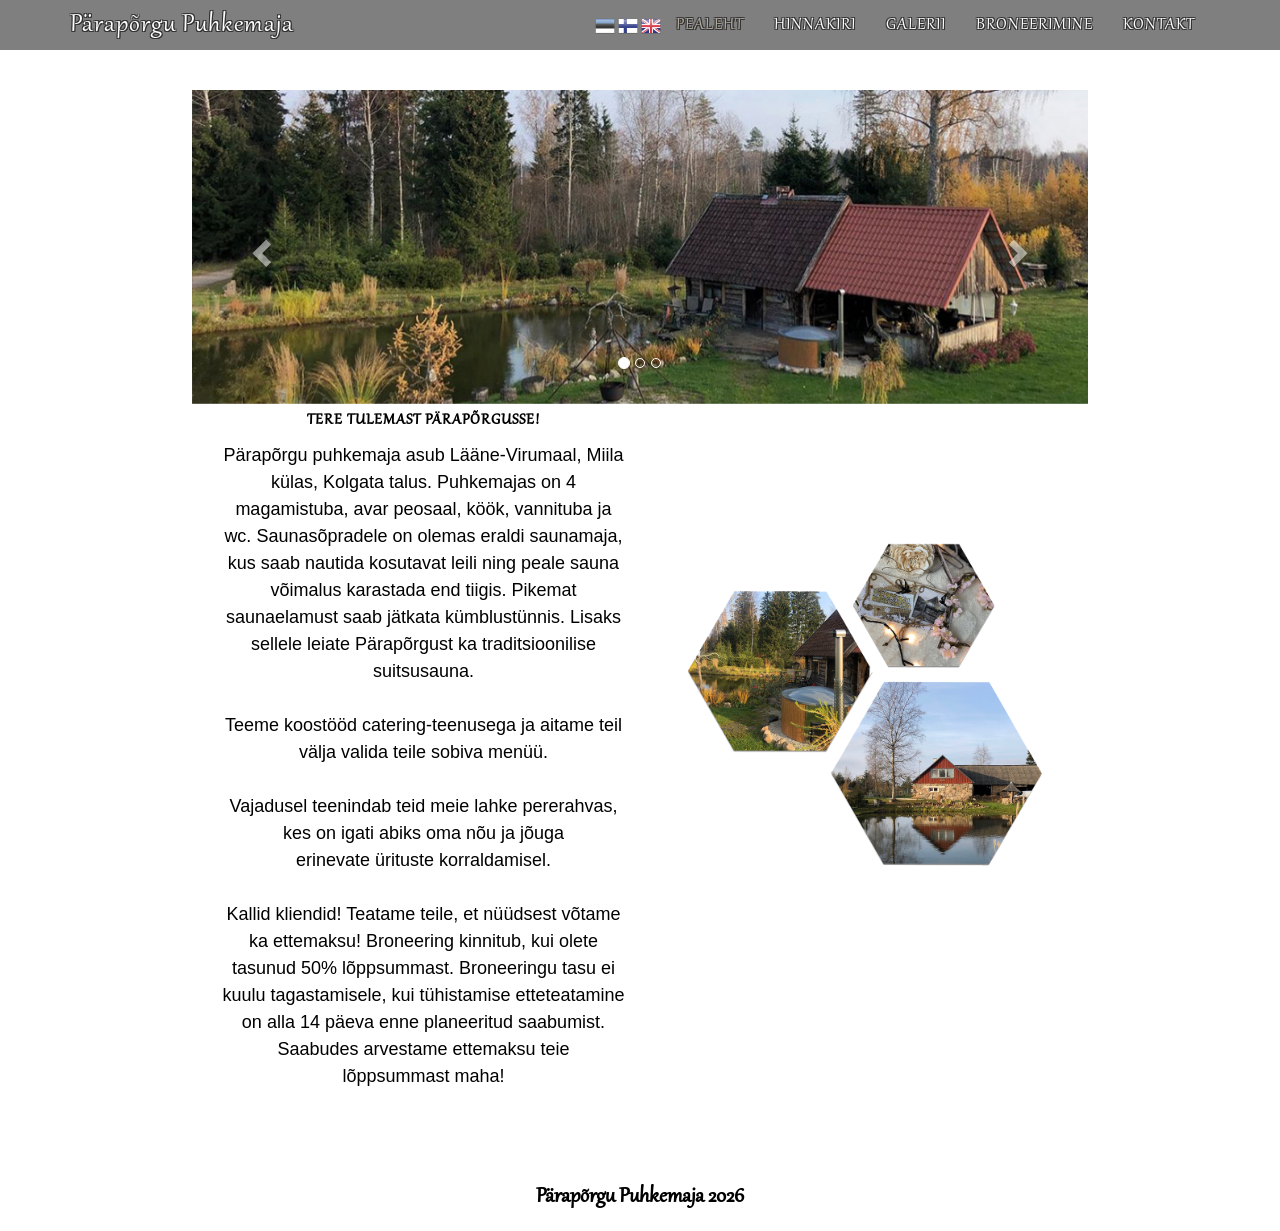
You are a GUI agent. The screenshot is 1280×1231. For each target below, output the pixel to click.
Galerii (916, 45)
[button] (259, 247)
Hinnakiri (815, 45)
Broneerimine (1034, 45)
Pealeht (710, 45)
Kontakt (1159, 45)
